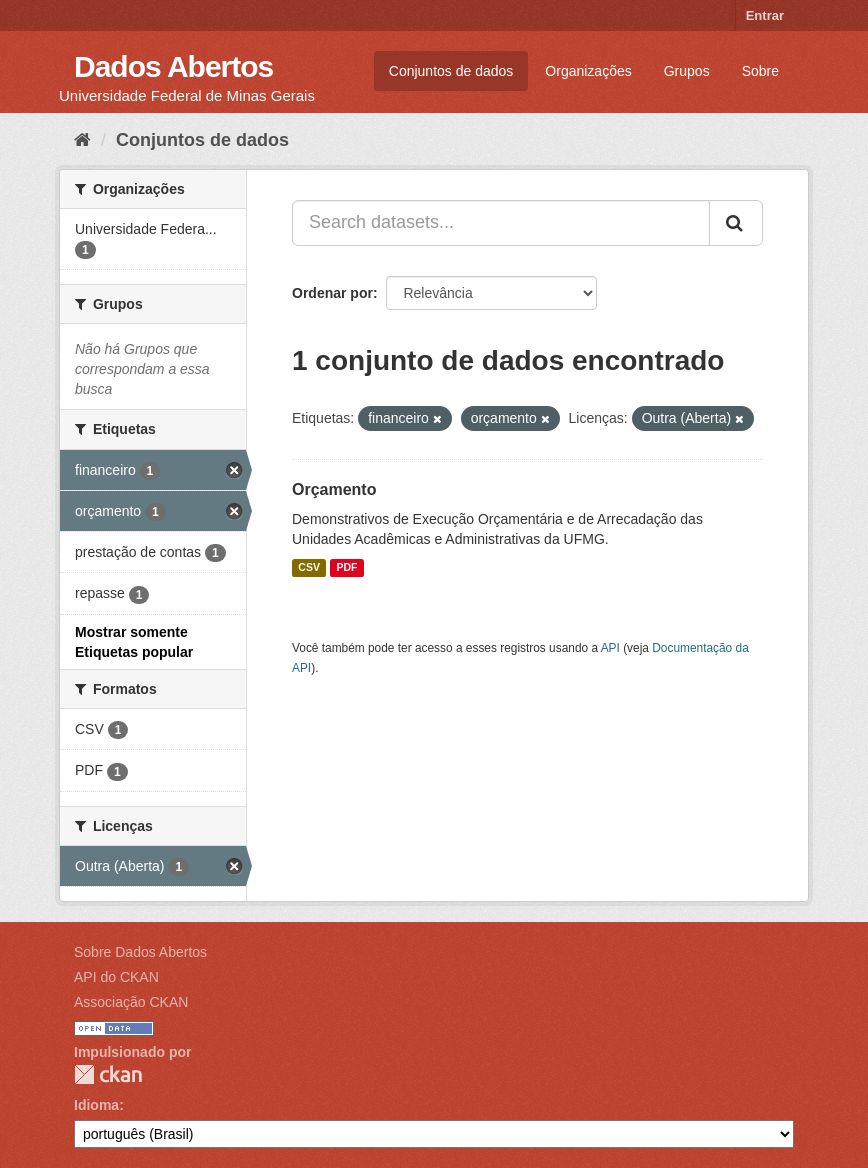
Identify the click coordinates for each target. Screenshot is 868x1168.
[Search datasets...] (501, 223)
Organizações (588, 71)
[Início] (82, 140)
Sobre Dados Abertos (140, 952)
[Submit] (736, 223)
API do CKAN (116, 977)
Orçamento (334, 489)
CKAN (108, 1074)
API (610, 648)
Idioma (96, 1105)
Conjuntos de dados (451, 71)
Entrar (765, 15)
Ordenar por (332, 293)
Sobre (760, 71)
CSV (309, 568)
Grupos (687, 71)
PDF (346, 568)
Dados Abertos (173, 66)
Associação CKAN (131, 1002)
